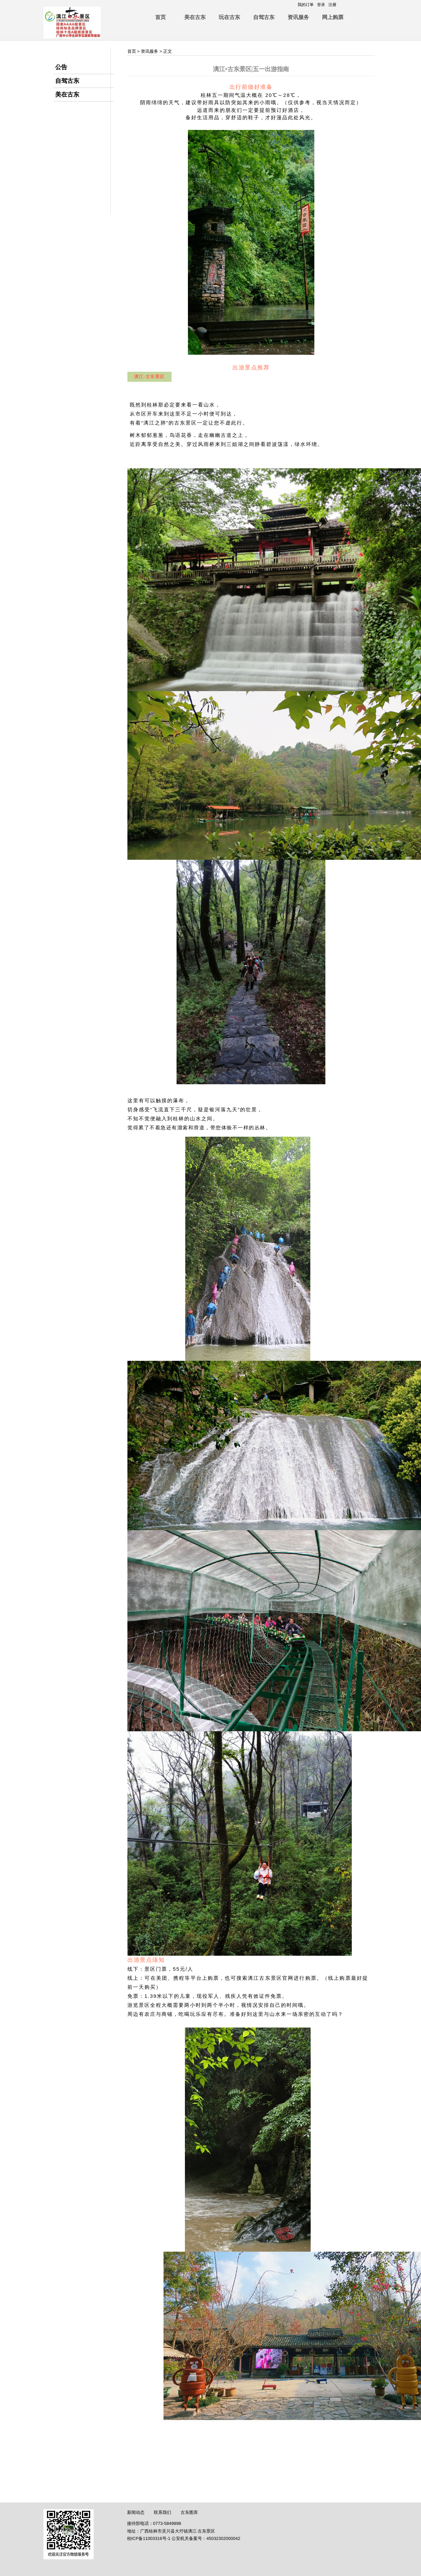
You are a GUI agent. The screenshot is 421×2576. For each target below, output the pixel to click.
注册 (332, 4)
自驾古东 (264, 17)
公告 (61, 67)
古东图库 (189, 2512)
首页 (160, 17)
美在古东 (195, 17)
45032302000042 (223, 2538)
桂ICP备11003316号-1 (149, 2538)
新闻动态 (135, 2512)
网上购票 (332, 17)
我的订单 (306, 4)
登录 (321, 4)
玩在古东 (229, 17)
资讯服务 (298, 17)
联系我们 (162, 2512)
